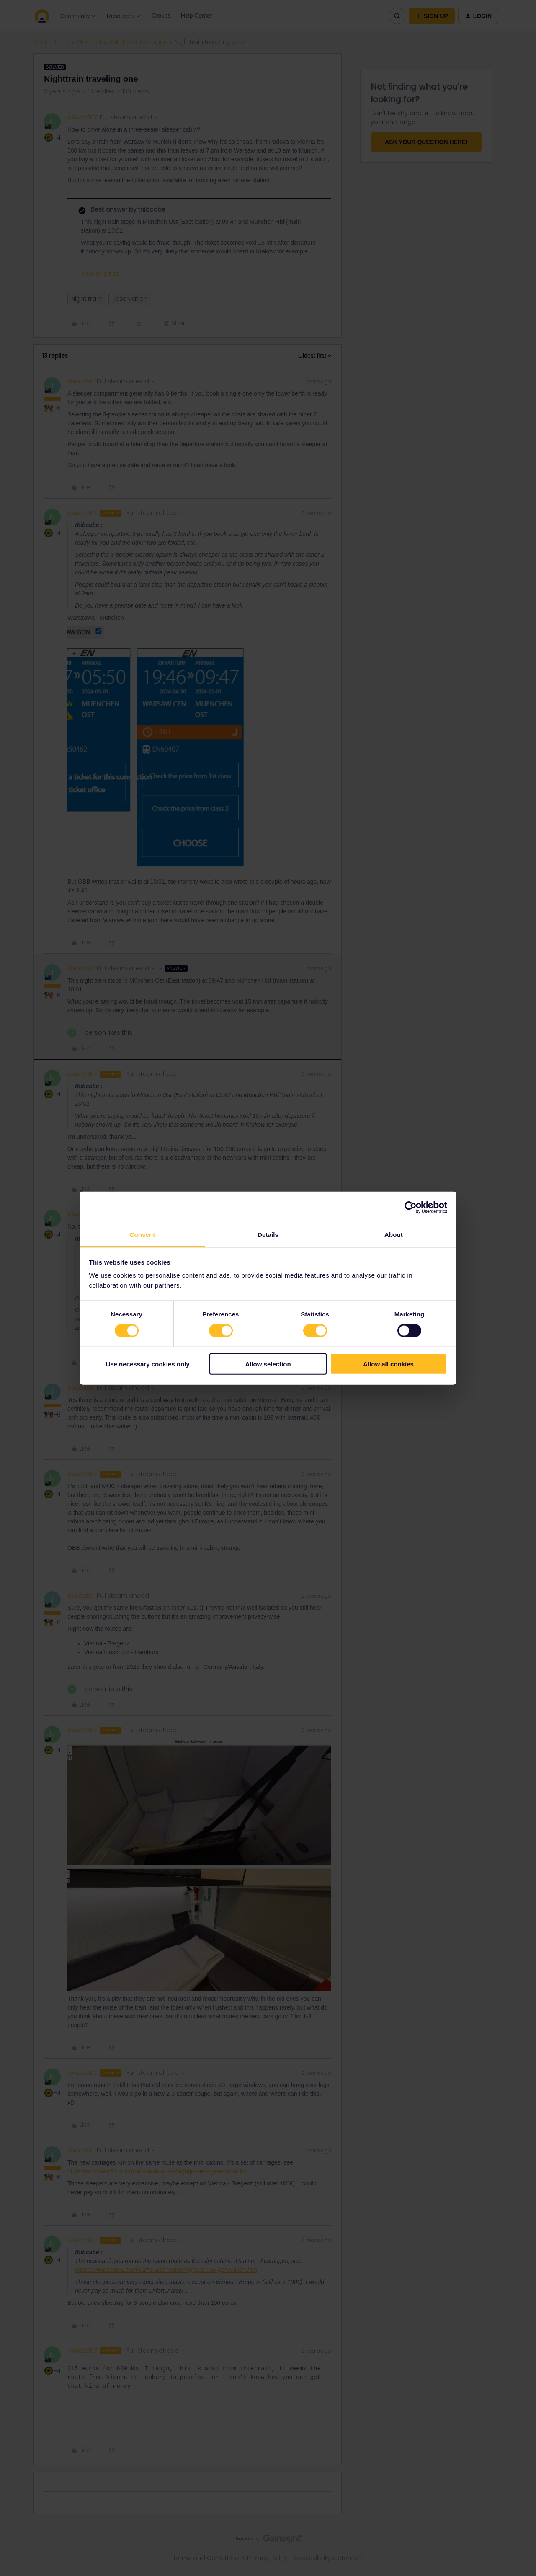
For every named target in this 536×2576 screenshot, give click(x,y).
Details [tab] (268, 1234)
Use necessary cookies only (147, 1364)
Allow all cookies (388, 1364)
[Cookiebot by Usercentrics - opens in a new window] (410, 1207)
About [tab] (393, 1234)
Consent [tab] (142, 1234)
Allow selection (268, 1364)
